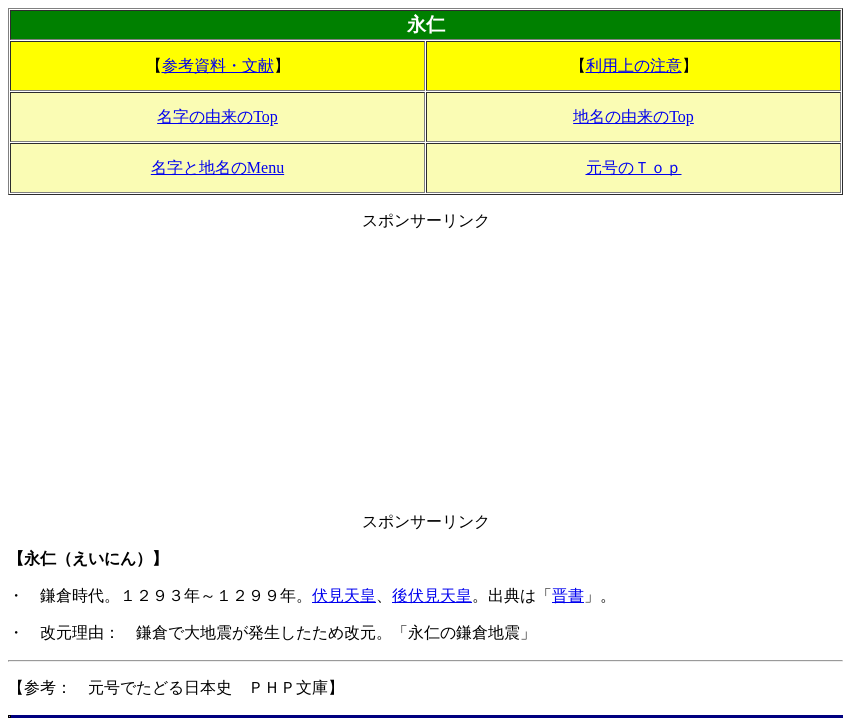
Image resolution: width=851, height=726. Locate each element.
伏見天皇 (344, 595)
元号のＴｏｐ (634, 167)
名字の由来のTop (217, 116)
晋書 (568, 595)
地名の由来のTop (633, 116)
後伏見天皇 (432, 595)
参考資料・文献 (218, 65)
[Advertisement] (425, 372)
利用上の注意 (634, 65)
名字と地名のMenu (217, 167)
